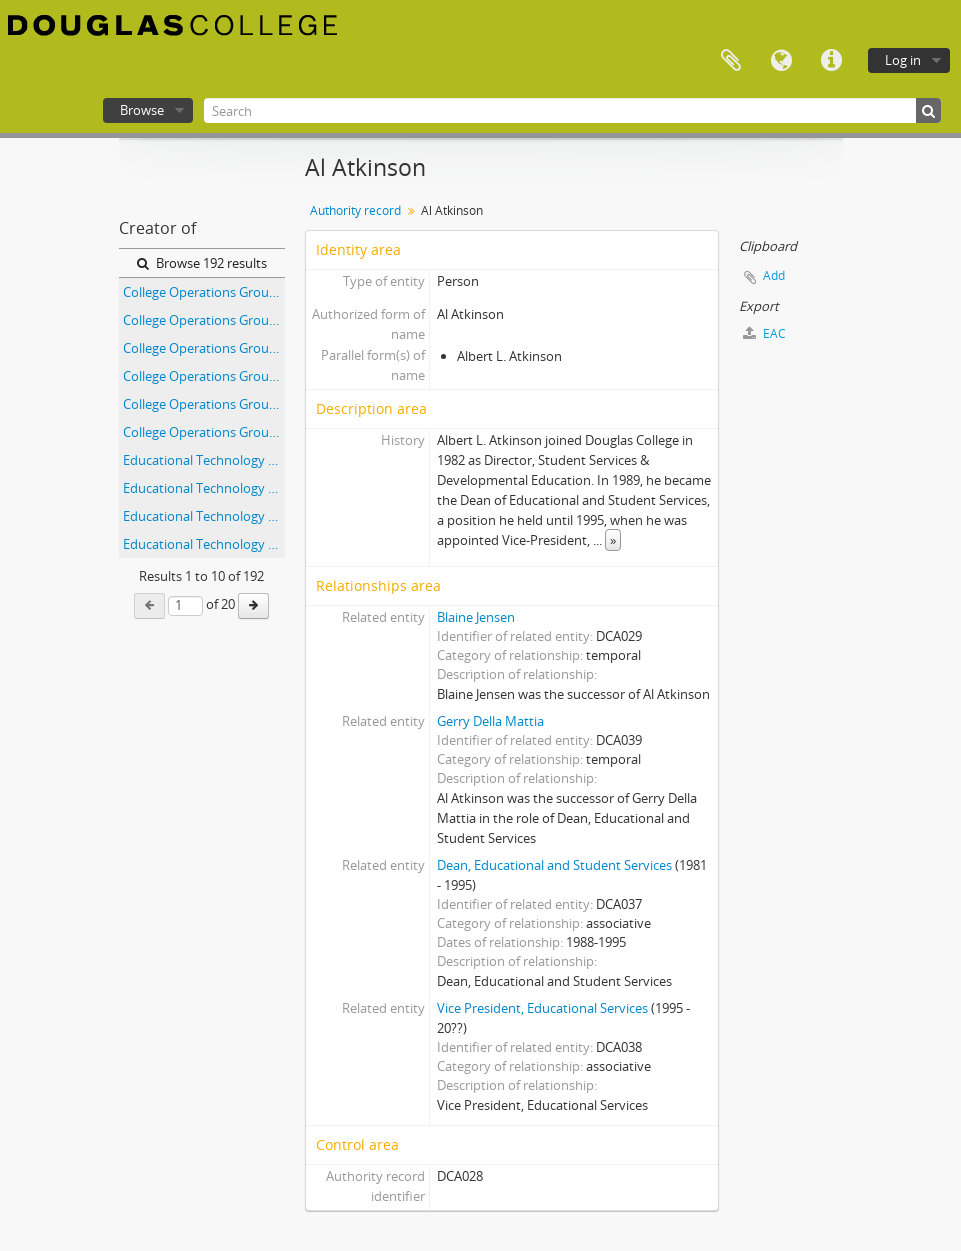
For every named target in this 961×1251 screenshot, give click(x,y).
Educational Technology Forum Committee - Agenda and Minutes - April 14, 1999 (204, 544)
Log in (903, 60)
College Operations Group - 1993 (204, 348)
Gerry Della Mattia (490, 721)
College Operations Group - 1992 (204, 320)
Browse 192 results (202, 263)
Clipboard (731, 61)
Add (774, 275)
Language (781, 61)
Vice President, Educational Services (542, 1008)
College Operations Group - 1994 (204, 376)
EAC (764, 333)
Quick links (831, 61)
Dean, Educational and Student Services (554, 865)
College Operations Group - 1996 (204, 432)
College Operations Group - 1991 (204, 292)
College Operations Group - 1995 (204, 404)
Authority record (355, 210)
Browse (142, 110)
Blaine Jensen (476, 617)
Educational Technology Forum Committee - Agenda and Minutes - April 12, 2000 (204, 516)
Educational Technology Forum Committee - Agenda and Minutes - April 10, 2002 (204, 460)
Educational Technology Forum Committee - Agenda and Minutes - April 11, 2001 (204, 488)
